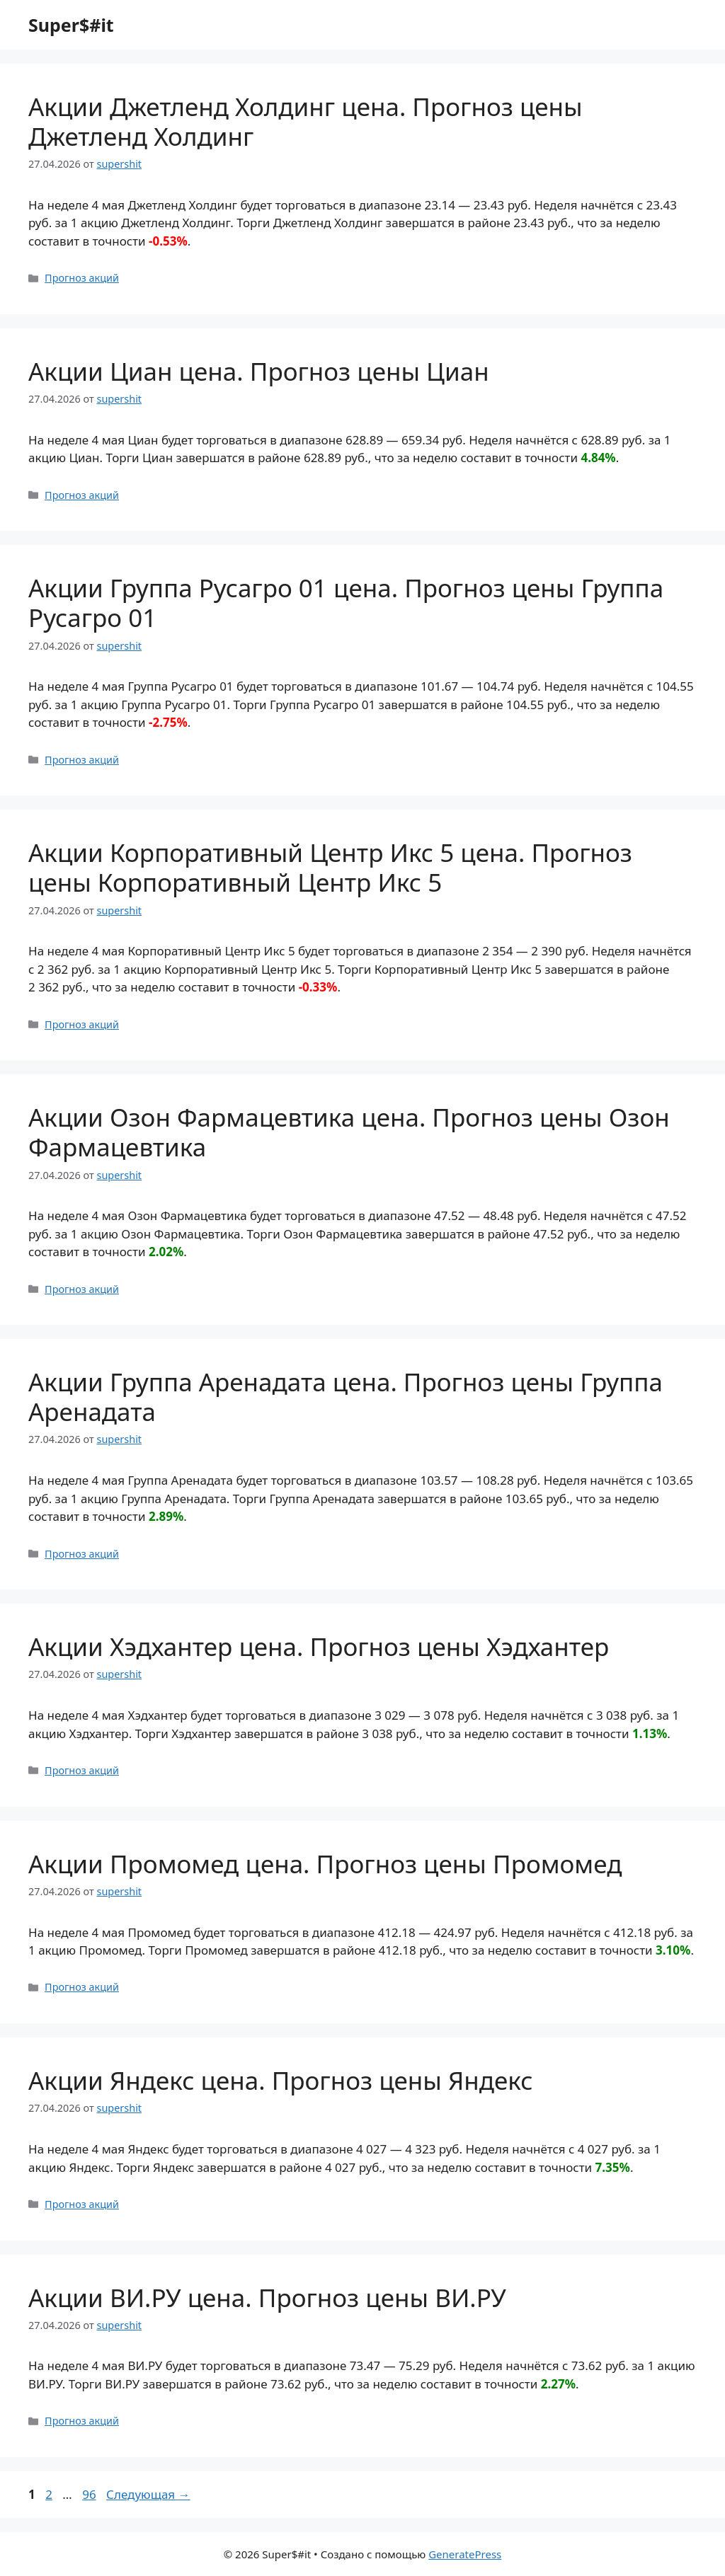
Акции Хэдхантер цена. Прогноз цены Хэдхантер (318, 1646)
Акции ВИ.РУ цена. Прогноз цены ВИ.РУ (267, 2297)
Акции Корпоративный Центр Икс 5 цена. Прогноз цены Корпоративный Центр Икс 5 (330, 867)
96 (90, 2494)
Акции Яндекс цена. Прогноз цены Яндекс (280, 2080)
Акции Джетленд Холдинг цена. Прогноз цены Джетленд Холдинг (305, 121)
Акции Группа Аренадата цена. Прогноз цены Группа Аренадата (345, 1396)
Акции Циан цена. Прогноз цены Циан (258, 371)
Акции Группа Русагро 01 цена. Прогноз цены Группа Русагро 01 (345, 602)
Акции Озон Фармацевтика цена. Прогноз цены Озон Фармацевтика (349, 1131)
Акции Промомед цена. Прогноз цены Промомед (325, 1863)
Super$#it (71, 25)
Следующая (148, 2494)
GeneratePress (464, 2554)
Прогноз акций (82, 277)
